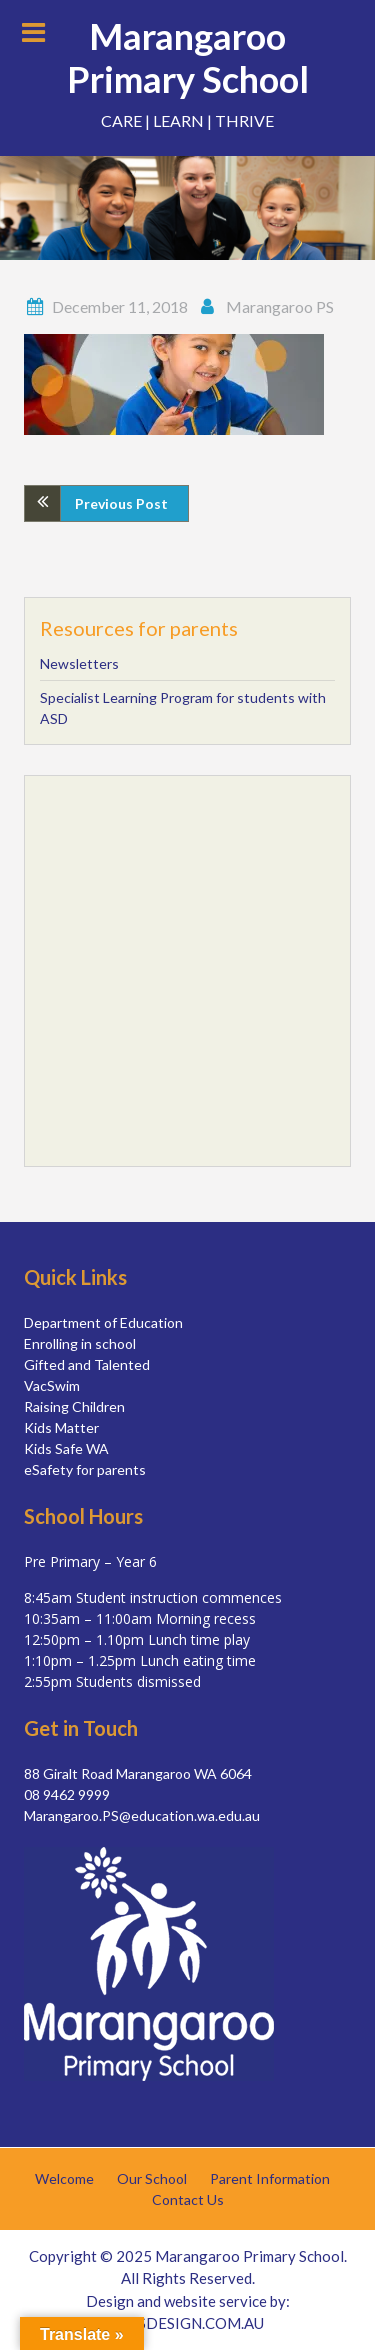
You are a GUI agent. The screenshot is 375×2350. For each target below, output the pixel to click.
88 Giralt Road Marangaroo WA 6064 (138, 1773)
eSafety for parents (85, 1469)
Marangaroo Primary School (188, 57)
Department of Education (103, 1322)
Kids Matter (61, 1427)
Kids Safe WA (66, 1448)
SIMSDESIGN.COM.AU (187, 2323)
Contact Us (188, 2200)
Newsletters (79, 663)
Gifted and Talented (87, 1364)
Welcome (64, 2179)
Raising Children (74, 1406)
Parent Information (270, 2179)
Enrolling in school (80, 1343)
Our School (152, 2179)
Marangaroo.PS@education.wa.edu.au (142, 1815)
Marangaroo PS (280, 306)
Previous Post (121, 503)
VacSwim (52, 1385)
